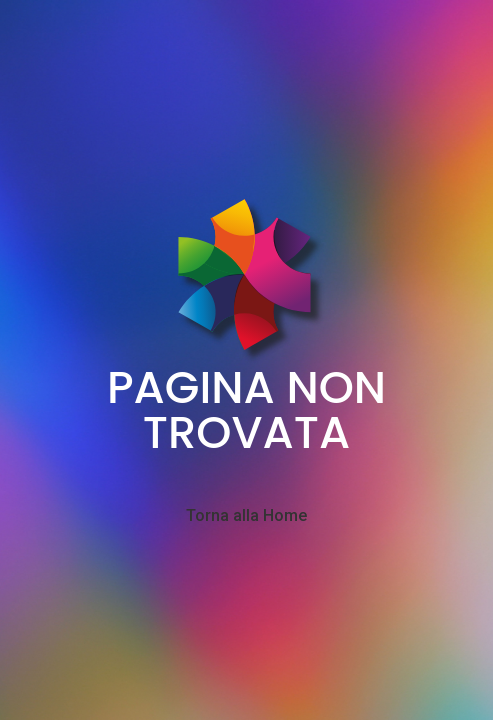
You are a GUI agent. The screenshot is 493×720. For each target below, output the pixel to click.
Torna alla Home (246, 516)
